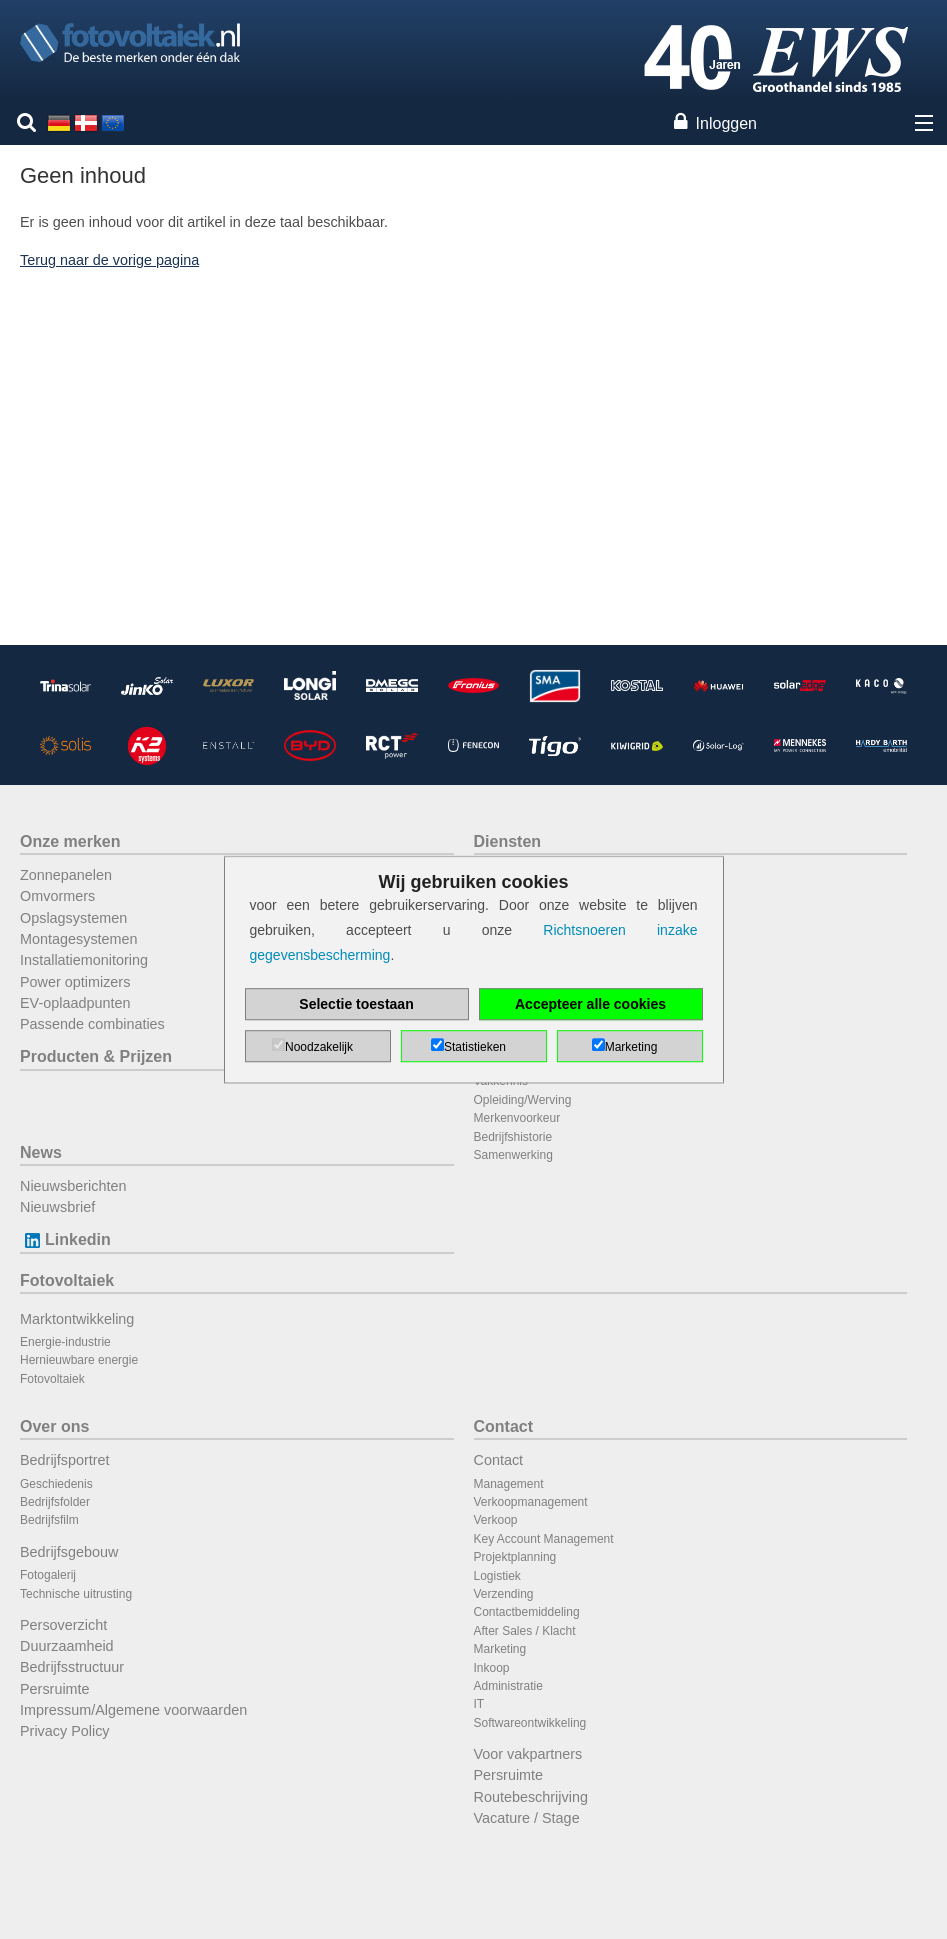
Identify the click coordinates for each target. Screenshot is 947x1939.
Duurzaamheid (67, 1646)
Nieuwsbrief (57, 1207)
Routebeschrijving (531, 1797)
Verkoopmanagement (531, 1502)
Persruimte (55, 1689)
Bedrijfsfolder (55, 1502)
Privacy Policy (65, 1731)
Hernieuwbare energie (79, 1360)
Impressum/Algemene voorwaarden (133, 1710)
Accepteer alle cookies (590, 1004)
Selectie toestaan (356, 1004)
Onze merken (70, 841)
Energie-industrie (65, 1342)
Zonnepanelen (66, 875)
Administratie (508, 1686)
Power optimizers (75, 982)
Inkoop (492, 1668)
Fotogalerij (48, 1575)
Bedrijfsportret (65, 1460)
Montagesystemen (79, 939)
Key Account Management (544, 1539)
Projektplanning (515, 1557)
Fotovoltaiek (67, 1280)
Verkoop (496, 1520)
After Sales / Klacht (525, 1631)
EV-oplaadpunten (75, 1003)
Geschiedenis (56, 1484)
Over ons (54, 1426)
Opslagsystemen (73, 918)
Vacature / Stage (527, 1818)
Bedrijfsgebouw (69, 1552)
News (41, 1152)
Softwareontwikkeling (530, 1723)
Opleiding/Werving (523, 1100)
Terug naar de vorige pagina (109, 260)
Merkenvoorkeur (517, 1118)
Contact (504, 1426)
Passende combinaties (92, 1024)
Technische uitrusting (76, 1594)
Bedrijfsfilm (49, 1520)
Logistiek (497, 1576)
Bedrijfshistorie (513, 1137)
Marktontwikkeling (77, 1319)
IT (479, 1704)
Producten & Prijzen (96, 1056)
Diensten (508, 841)
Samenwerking (513, 1155)
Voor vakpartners (528, 1754)
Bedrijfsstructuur (72, 1667)
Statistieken (475, 1047)
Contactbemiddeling (527, 1612)
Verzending (504, 1594)
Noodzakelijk (319, 1047)
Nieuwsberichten (73, 1186)
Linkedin (65, 1239)
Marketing (500, 1649)
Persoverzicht (63, 1625)
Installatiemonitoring (84, 960)
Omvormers (57, 896)
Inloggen (726, 123)
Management (509, 1484)
